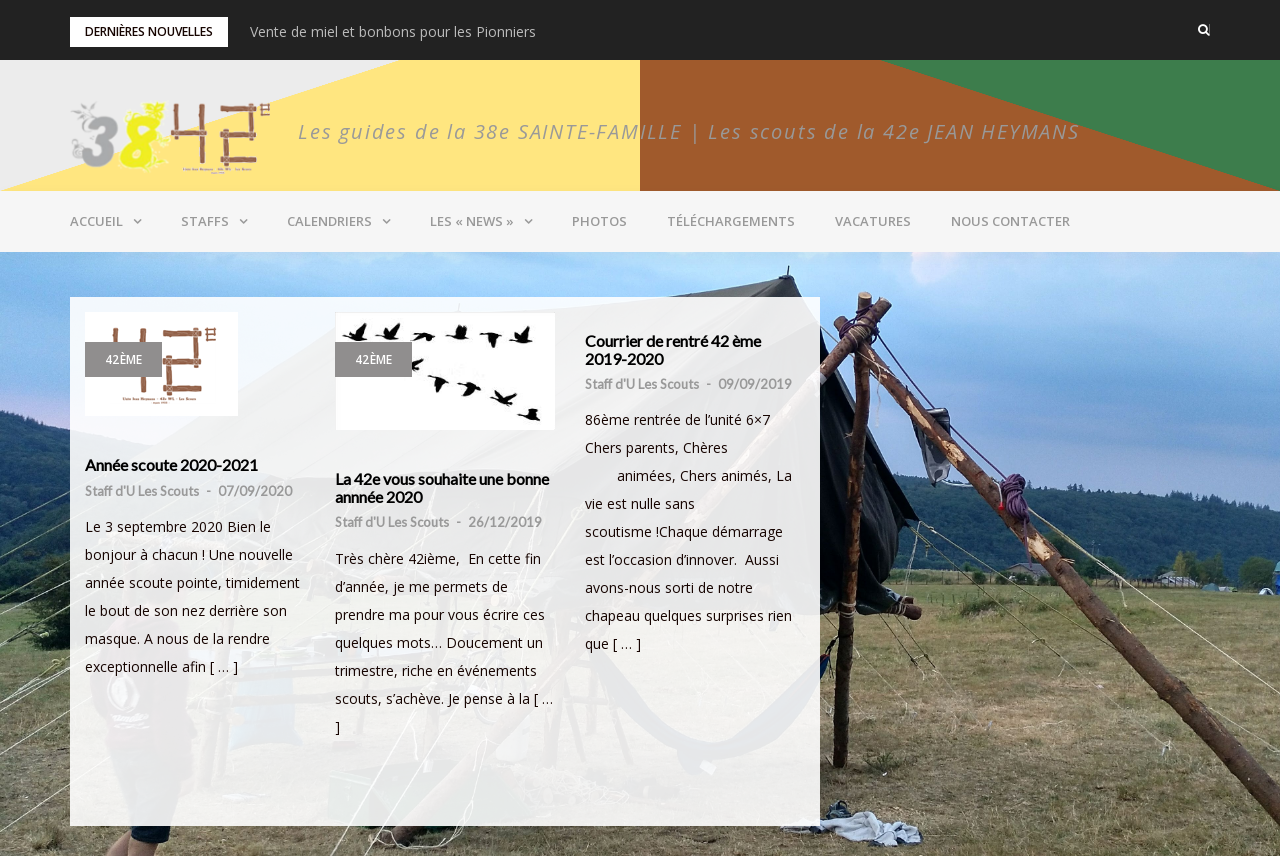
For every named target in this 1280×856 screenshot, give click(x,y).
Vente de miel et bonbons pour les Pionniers (393, 31)
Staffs (205, 221)
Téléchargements (731, 221)
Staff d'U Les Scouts (142, 491)
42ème (123, 359)
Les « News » (472, 221)
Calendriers (329, 221)
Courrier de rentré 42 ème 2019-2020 (673, 349)
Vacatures (873, 221)
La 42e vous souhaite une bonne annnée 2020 (442, 487)
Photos (599, 221)
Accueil (96, 221)
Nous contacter (1010, 221)
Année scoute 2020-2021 (171, 465)
